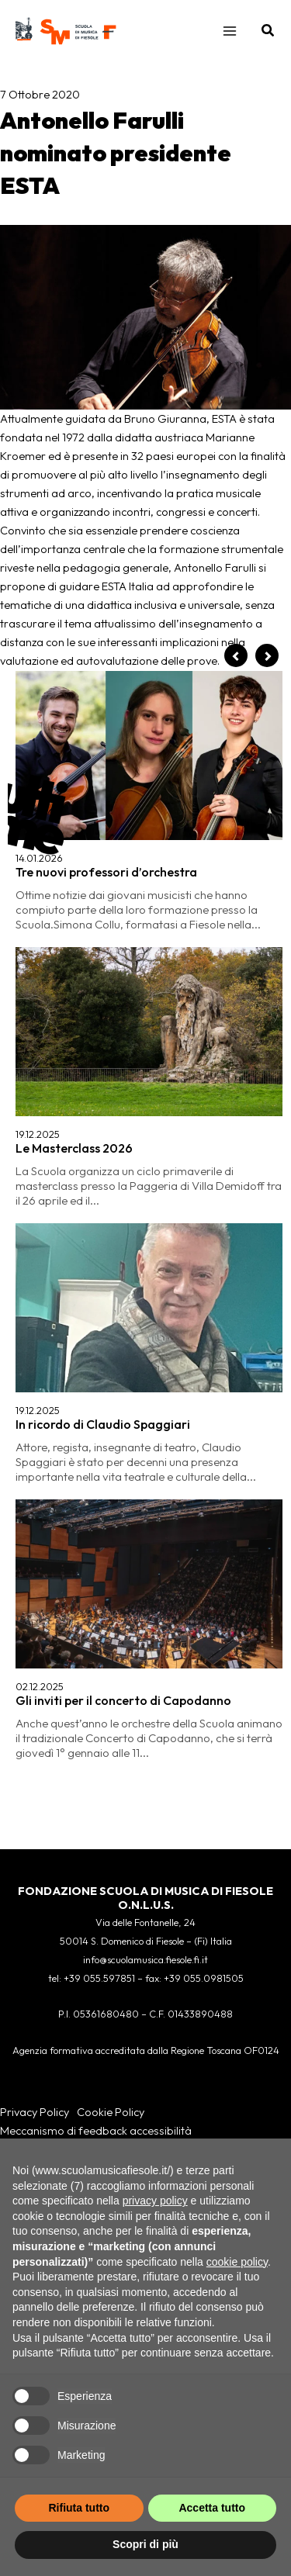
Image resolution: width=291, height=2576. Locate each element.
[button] (268, 31)
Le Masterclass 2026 (74, 1148)
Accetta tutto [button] (211, 2508)
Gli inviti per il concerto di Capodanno (123, 1700)
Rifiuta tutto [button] (78, 2508)
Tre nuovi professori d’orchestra (106, 872)
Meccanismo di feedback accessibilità (96, 2130)
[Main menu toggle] (229, 31)
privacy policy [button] (155, 2200)
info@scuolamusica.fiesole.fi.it (145, 1959)
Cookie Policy (110, 2111)
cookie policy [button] (237, 2262)
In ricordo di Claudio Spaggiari (103, 1424)
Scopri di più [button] (145, 2544)
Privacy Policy (34, 2111)
